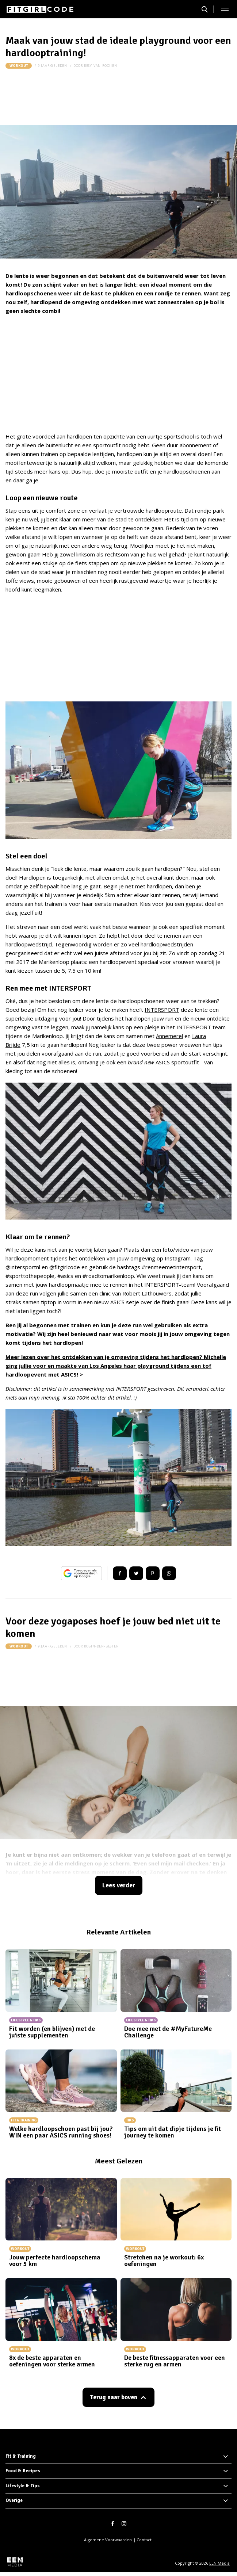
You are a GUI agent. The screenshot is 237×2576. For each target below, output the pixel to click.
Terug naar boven (113, 2397)
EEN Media (219, 2563)
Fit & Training (20, 2456)
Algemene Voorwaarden (108, 2539)
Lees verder (118, 1885)
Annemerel (169, 1036)
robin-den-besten (101, 1646)
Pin (153, 1573)
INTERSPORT (162, 1009)
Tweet (136, 1573)
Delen (120, 1573)
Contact (144, 2539)
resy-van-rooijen (100, 65)
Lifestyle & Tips (22, 2486)
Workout (18, 66)
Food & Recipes (22, 2471)
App (169, 1573)
